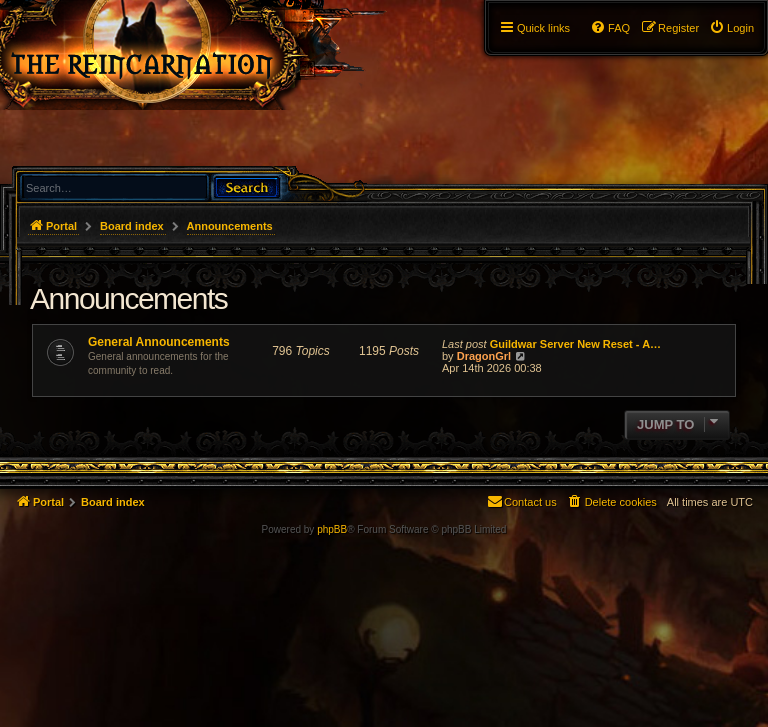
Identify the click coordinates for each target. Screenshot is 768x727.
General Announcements (159, 342)
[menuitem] (731, 28)
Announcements (128, 298)
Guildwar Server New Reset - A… (575, 344)
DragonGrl (484, 356)
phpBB (332, 529)
